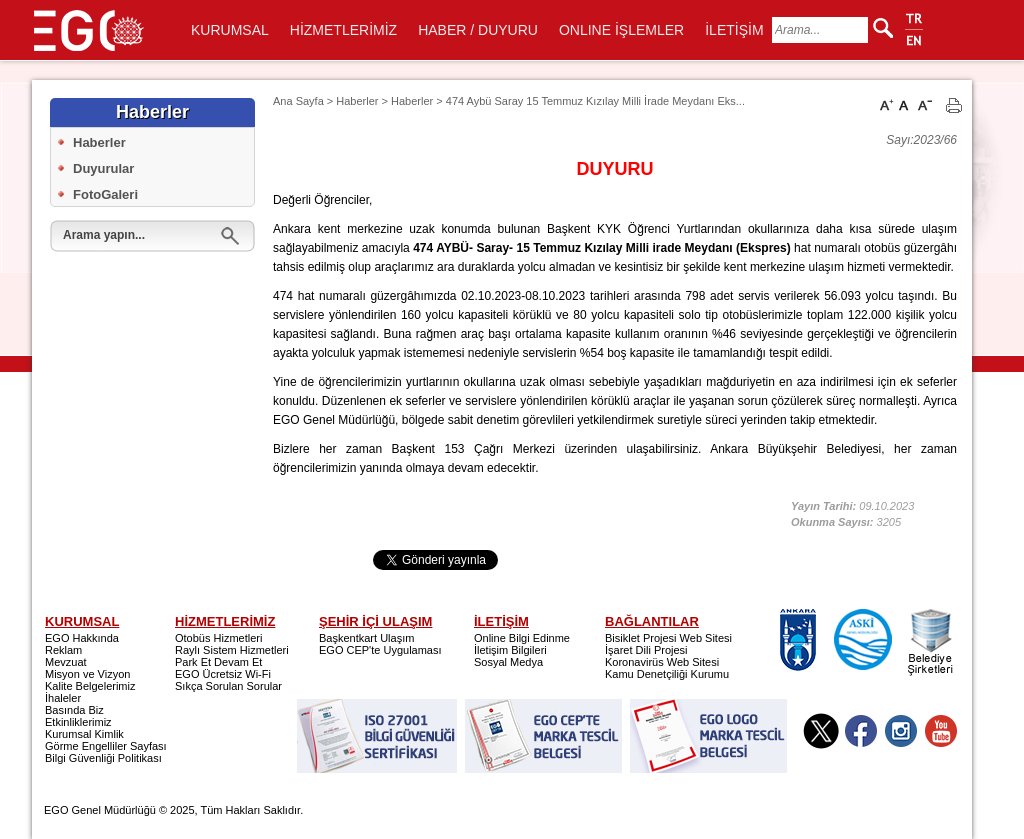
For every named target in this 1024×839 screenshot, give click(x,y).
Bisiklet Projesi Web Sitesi (668, 638)
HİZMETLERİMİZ (343, 30)
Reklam (63, 650)
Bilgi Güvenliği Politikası (103, 758)
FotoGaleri (105, 194)
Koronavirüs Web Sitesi (662, 662)
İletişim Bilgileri (510, 650)
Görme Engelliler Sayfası (106, 746)
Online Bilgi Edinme (522, 638)
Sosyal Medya (508, 662)
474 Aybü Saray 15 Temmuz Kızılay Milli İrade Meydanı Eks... (595, 101)
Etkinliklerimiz (78, 722)
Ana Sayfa (298, 101)
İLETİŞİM (734, 30)
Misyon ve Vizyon (87, 674)
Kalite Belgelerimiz (90, 686)
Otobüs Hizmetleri (218, 638)
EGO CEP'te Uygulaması (380, 650)
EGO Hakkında (82, 638)
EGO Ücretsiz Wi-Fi (223, 674)
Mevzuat (66, 662)
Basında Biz (74, 710)
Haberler (99, 142)
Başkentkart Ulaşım (366, 638)
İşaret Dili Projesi (646, 650)
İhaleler (63, 698)
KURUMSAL (230, 30)
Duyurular (103, 168)
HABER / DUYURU (478, 30)
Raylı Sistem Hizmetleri (232, 650)
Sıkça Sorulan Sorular (228, 686)
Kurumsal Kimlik (84, 734)
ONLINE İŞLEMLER (621, 30)
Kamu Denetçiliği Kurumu (667, 674)
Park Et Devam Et (218, 662)
